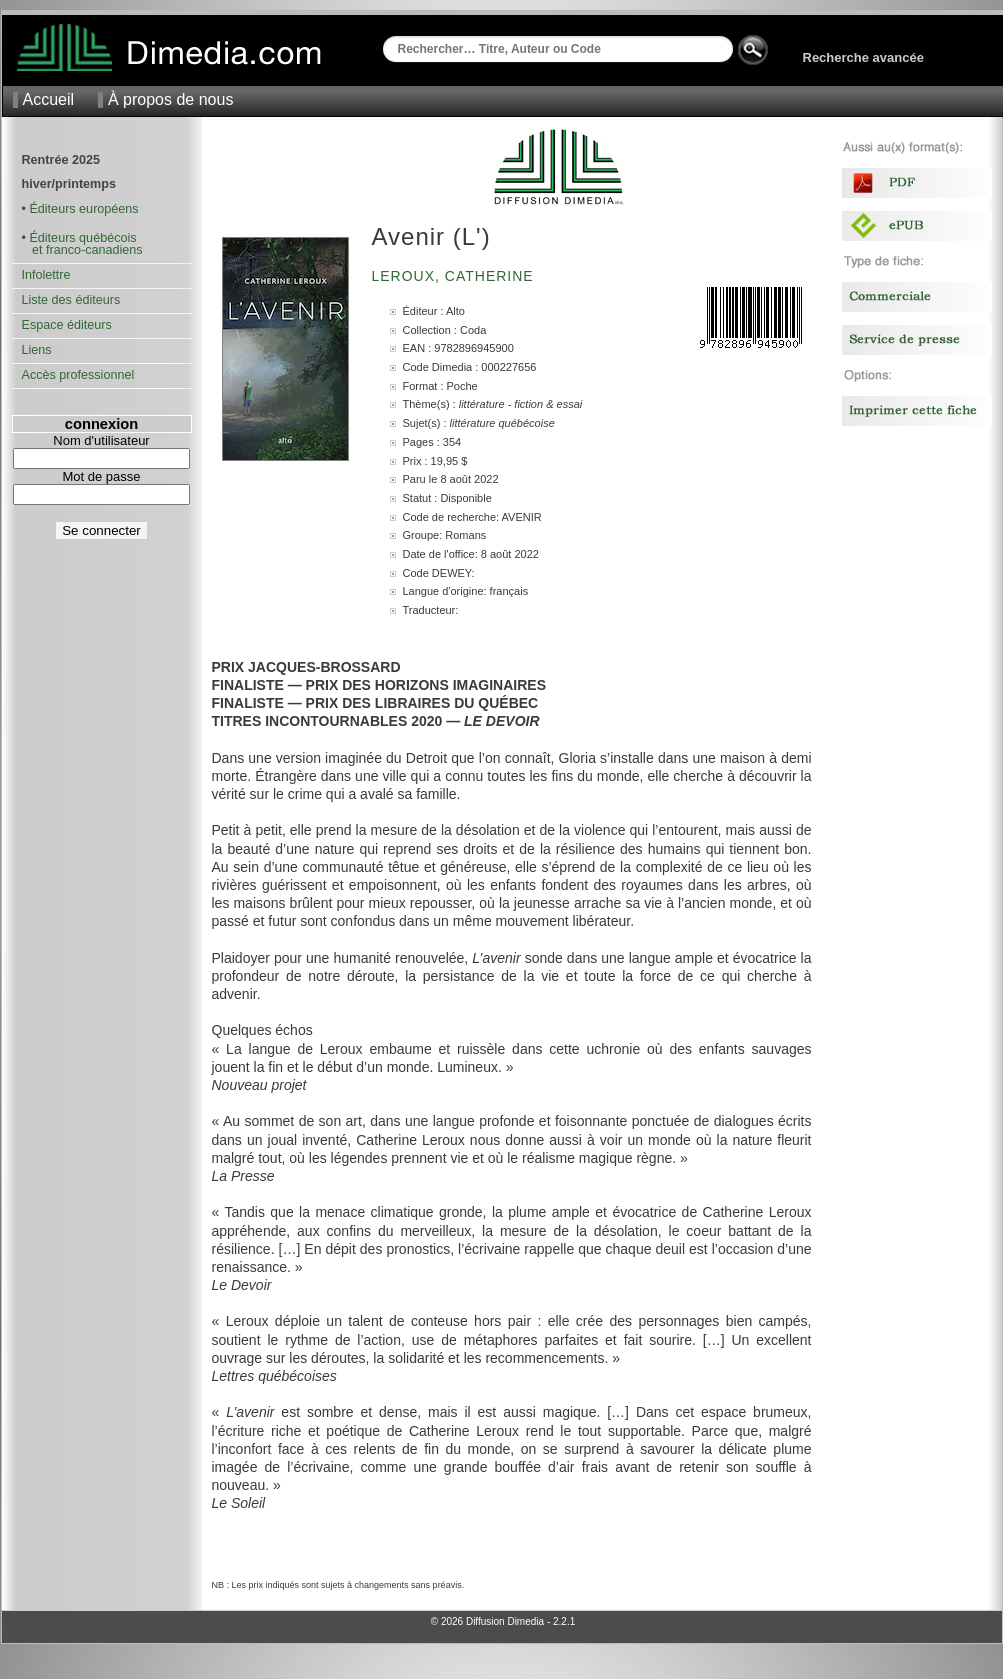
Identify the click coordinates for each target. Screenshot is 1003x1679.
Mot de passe (101, 476)
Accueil (49, 99)
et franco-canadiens (82, 250)
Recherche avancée (863, 57)
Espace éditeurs (67, 325)
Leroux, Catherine (455, 276)
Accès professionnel (78, 375)
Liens (37, 350)
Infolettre (46, 275)
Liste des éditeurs (71, 300)
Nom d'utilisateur (101, 440)
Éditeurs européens (83, 209)
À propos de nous (170, 99)
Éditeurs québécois (82, 238)
